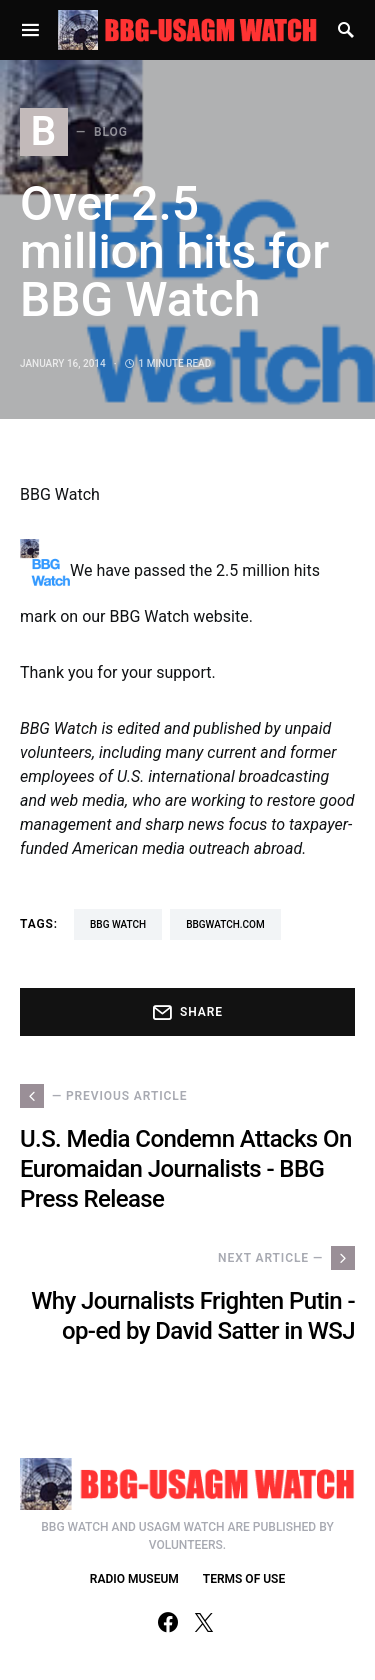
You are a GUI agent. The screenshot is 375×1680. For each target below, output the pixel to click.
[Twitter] (204, 1622)
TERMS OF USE (244, 1579)
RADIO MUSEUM (134, 1579)
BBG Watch (118, 924)
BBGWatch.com (225, 924)
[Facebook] (168, 1622)
